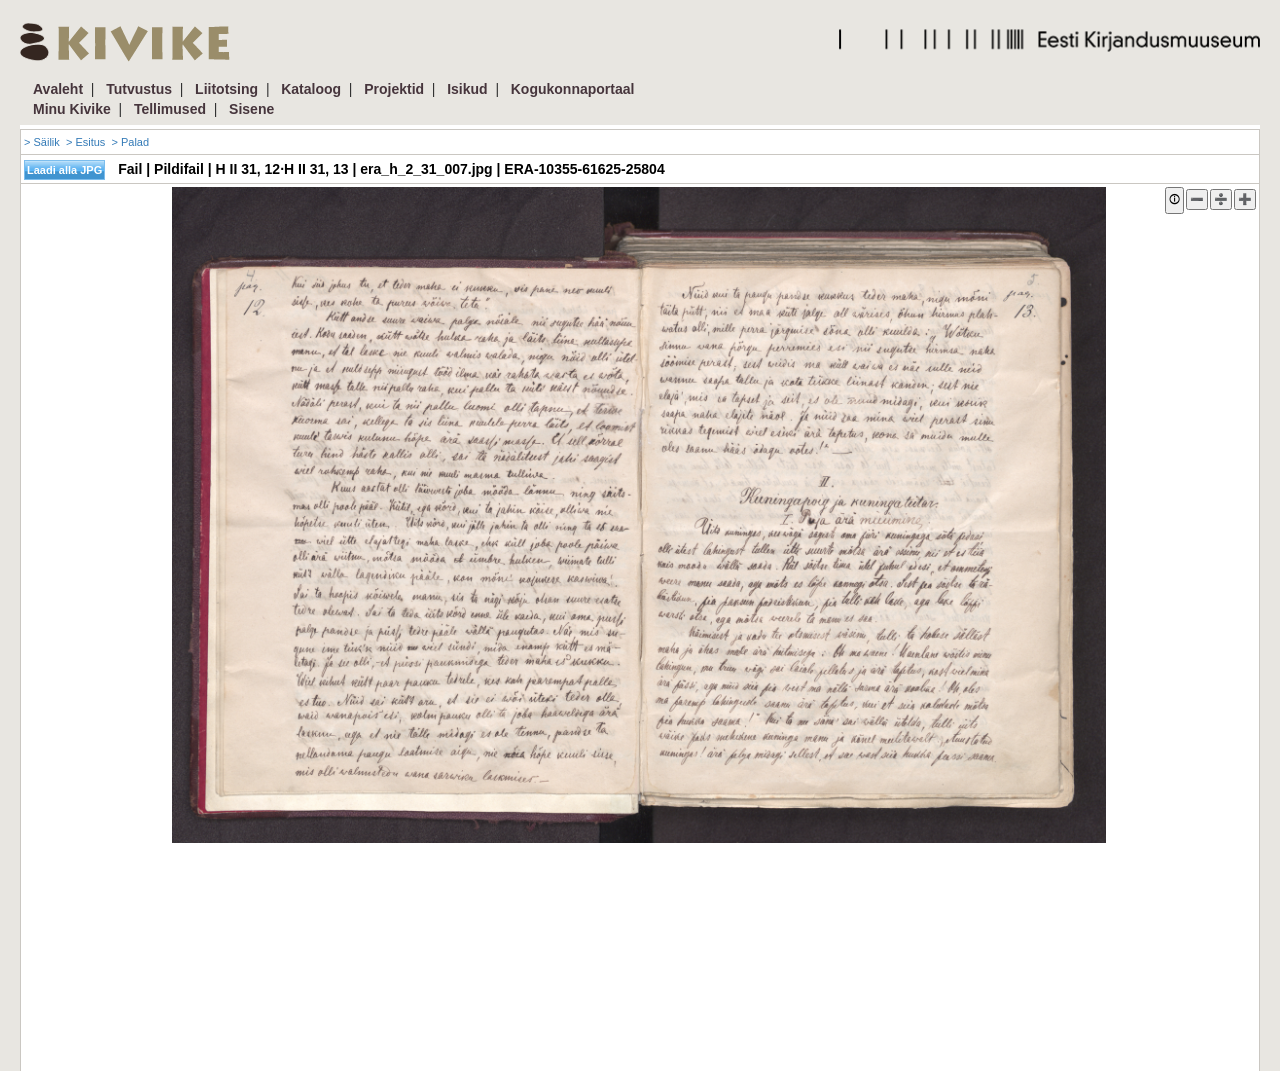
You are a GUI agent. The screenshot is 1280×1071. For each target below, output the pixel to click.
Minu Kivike (72, 109)
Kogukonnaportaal (573, 89)
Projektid (394, 89)
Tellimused (170, 109)
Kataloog (311, 89)
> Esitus (85, 142)
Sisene (251, 109)
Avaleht (58, 89)
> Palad (130, 142)
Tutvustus (139, 89)
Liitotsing (226, 89)
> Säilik (42, 142)
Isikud (467, 89)
